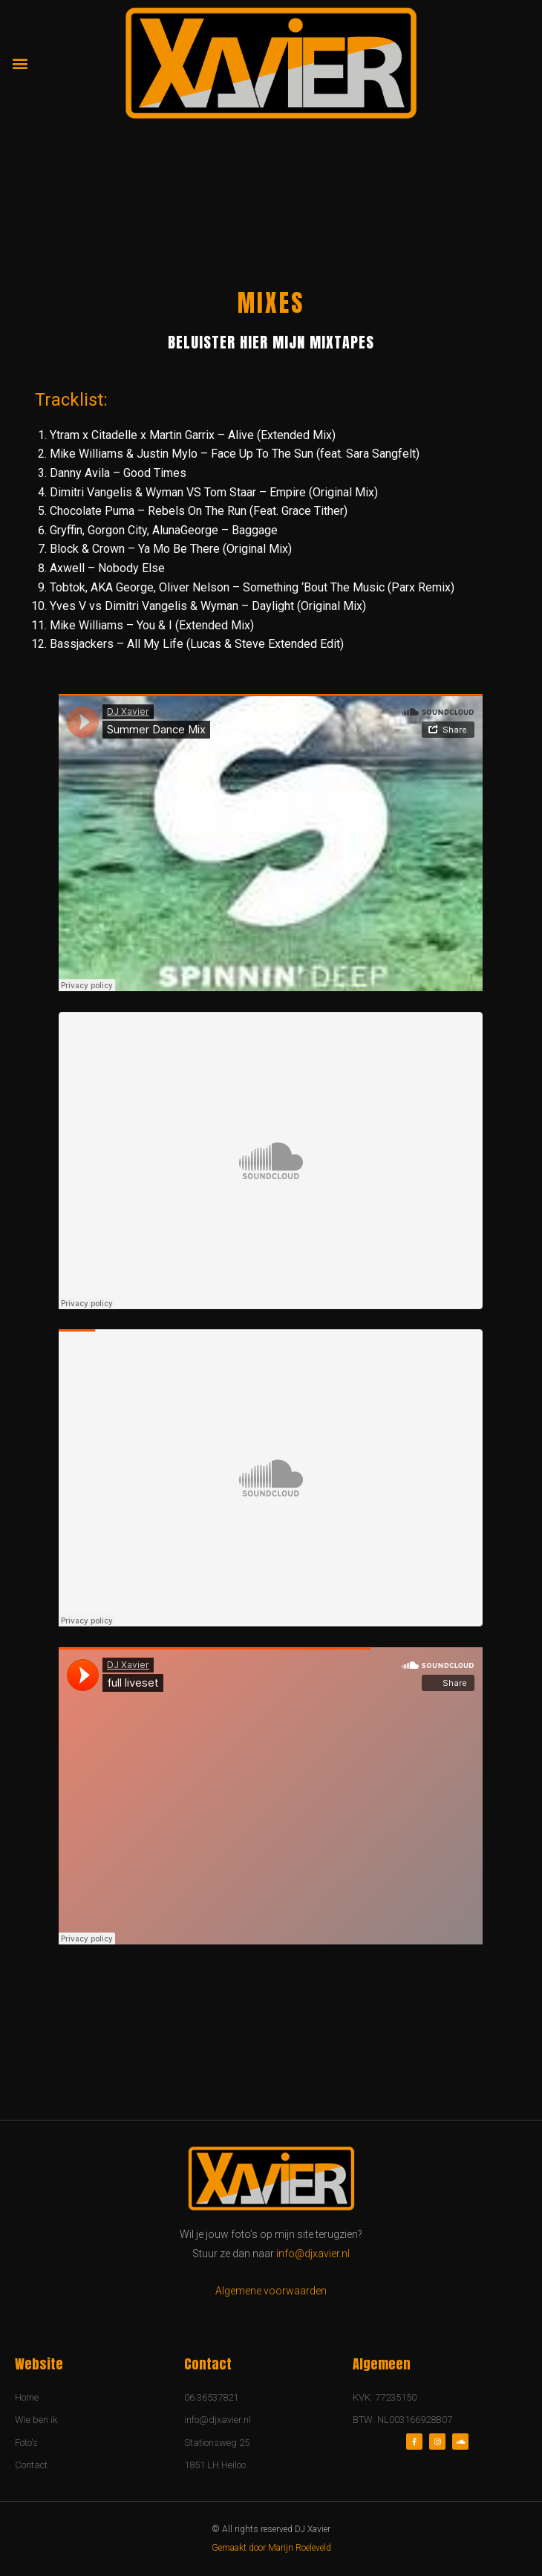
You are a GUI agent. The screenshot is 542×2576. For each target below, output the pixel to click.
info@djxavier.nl (313, 2253)
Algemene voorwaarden (271, 2291)
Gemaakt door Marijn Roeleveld (271, 2548)
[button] (19, 63)
